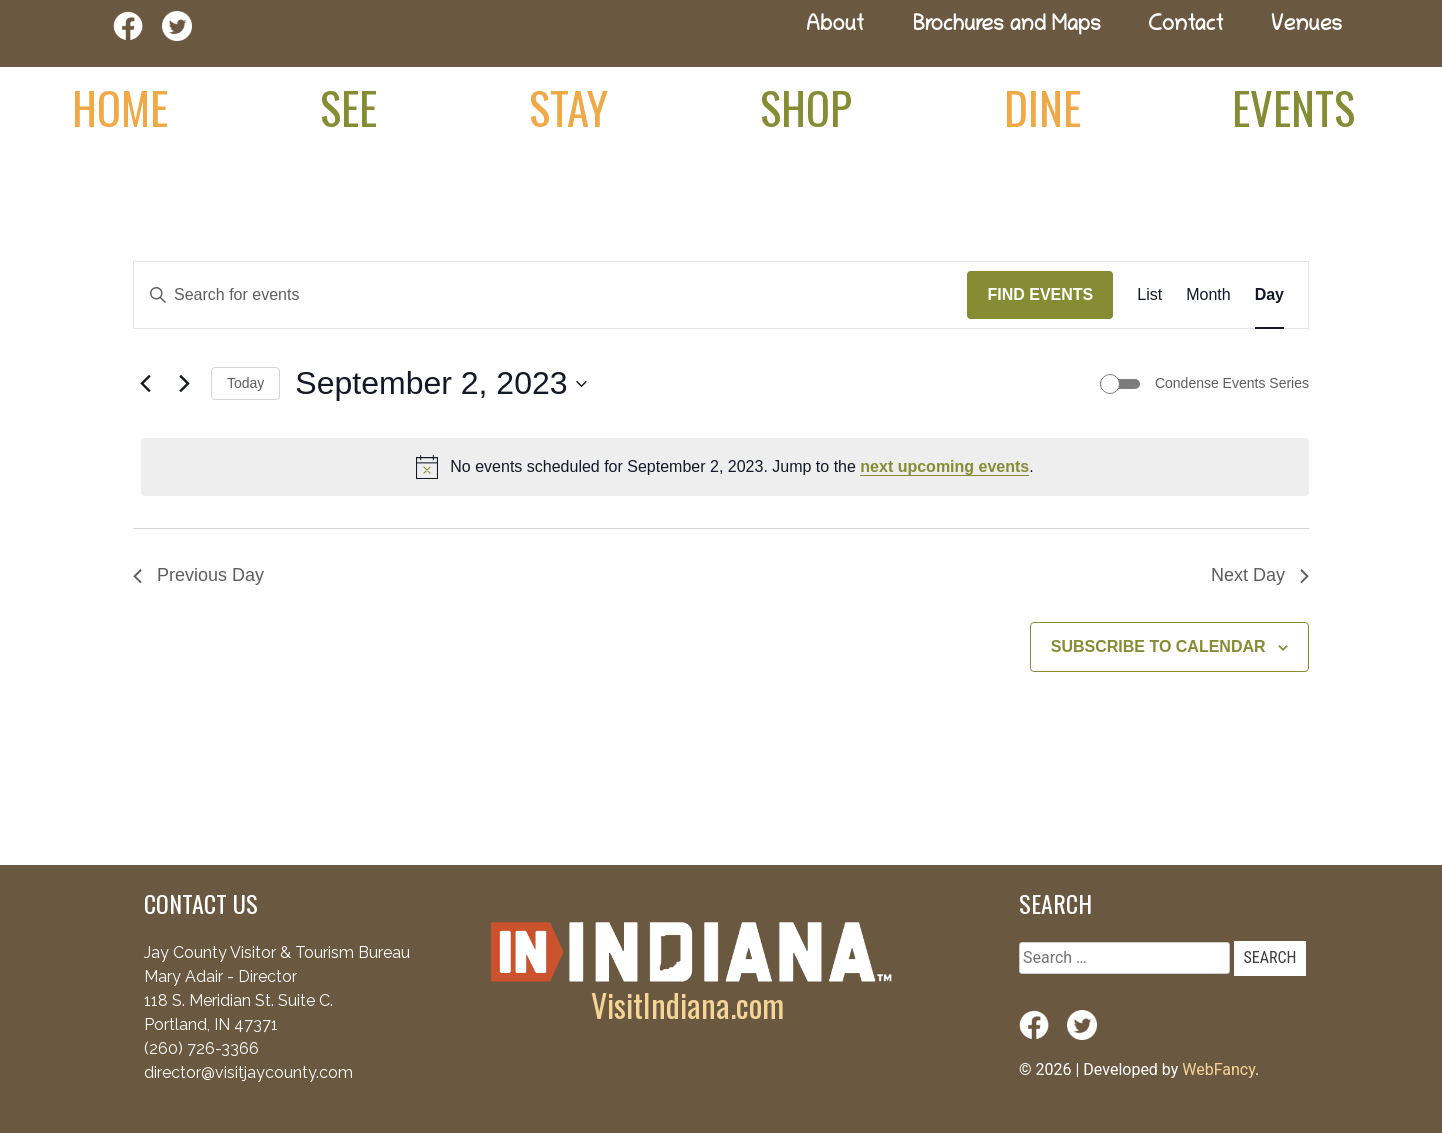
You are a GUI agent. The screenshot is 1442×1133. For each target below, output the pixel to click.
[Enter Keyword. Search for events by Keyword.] (550, 295)
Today (245, 383)
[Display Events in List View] (1149, 295)
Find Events (1040, 294)
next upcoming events (944, 466)
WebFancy (1218, 1069)
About (835, 26)
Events (1293, 107)
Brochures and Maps (1007, 26)
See (348, 107)
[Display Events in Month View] (1208, 295)
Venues (1306, 26)
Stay (568, 107)
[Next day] (184, 384)
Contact (1186, 26)
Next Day (1260, 575)
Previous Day (198, 575)
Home (120, 107)
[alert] (725, 467)
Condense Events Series (1232, 383)
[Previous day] (145, 384)
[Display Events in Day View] (1269, 295)
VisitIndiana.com (687, 1004)
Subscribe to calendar (1158, 646)
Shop (806, 107)
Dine (1042, 107)
